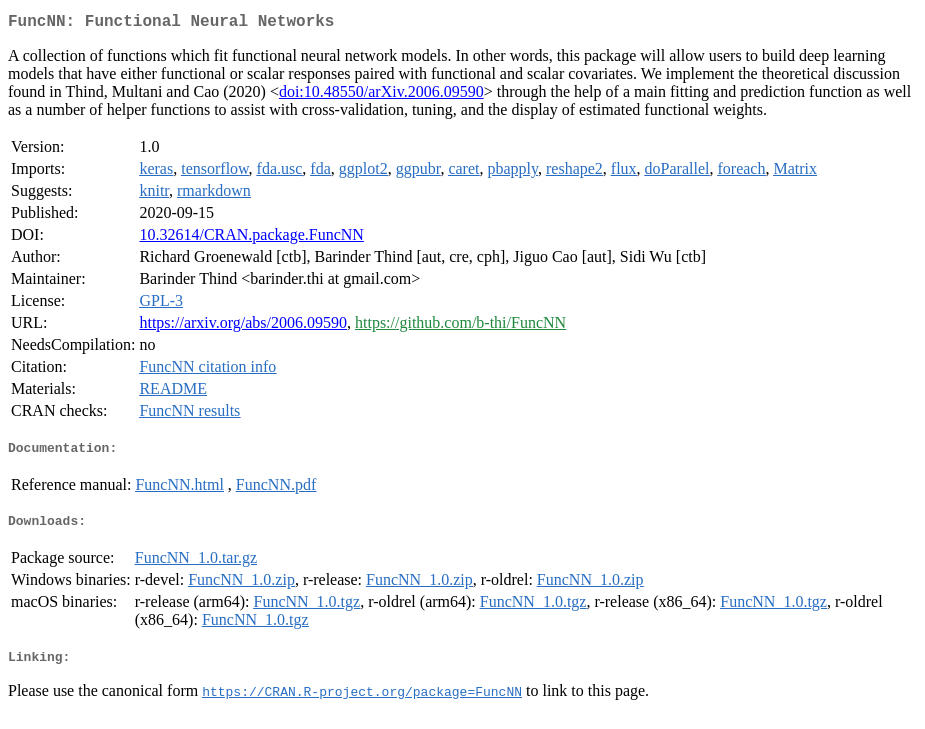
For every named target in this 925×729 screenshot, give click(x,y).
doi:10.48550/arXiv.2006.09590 (381, 95)
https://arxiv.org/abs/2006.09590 (243, 326)
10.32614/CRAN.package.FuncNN (251, 238)
